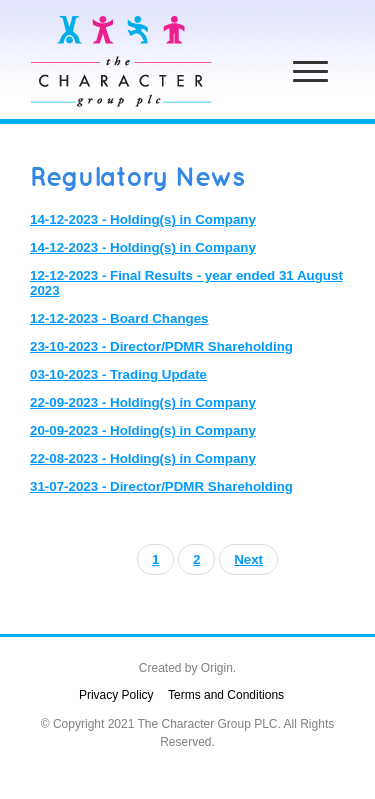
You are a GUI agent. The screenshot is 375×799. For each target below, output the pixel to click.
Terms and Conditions (226, 695)
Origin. (218, 668)
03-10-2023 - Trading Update (118, 374)
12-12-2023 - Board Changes (119, 318)
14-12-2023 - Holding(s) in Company (143, 219)
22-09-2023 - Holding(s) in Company (143, 402)
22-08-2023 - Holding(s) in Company (143, 458)
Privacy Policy (116, 695)
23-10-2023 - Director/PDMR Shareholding (161, 346)
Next (248, 559)
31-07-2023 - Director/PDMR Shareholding (161, 486)
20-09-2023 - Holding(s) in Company (143, 430)
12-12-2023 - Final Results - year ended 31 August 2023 (186, 283)
